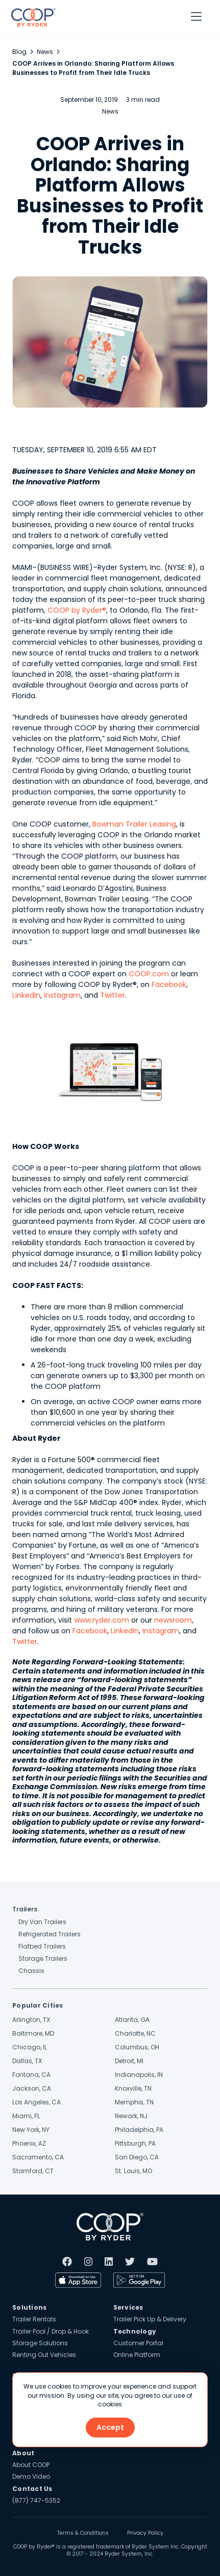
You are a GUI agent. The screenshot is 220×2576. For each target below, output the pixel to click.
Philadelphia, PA (139, 2129)
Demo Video (31, 2476)
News (45, 51)
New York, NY (31, 2129)
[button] (196, 17)
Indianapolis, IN (139, 2074)
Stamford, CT (33, 2171)
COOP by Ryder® (76, 610)
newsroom (173, 1620)
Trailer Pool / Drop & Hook (50, 2331)
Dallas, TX (27, 2061)
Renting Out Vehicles (44, 2354)
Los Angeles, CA (36, 2102)
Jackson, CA (31, 2088)
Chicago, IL (29, 2047)
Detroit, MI (129, 2061)
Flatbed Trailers (42, 1946)
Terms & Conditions (83, 2533)
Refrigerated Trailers (49, 1934)
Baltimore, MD (33, 2033)
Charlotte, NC (135, 2033)
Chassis (31, 1970)
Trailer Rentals (34, 2319)
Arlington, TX (31, 2019)
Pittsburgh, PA (135, 2143)
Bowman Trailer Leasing (134, 824)
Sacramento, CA (38, 2157)
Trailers (24, 1909)
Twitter (112, 995)
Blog (19, 51)
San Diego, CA (137, 2157)
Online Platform (136, 2354)
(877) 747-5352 (36, 2500)
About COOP (31, 2464)
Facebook (169, 984)
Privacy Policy (145, 2533)
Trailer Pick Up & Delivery (149, 2319)
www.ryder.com (101, 1620)
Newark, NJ (131, 2116)
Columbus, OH (137, 2047)
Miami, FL (26, 2116)
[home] (31, 17)
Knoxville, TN (133, 2088)
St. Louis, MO (133, 2171)
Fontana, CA (31, 2074)
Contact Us (32, 2488)
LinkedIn (26, 995)
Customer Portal (138, 2343)
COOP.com (149, 974)
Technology (135, 2331)
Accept (110, 2427)
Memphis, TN (134, 2102)
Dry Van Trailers (42, 1921)
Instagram (62, 995)
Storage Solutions (40, 2343)
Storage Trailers (42, 1958)
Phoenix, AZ (29, 2143)
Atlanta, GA (132, 2019)
